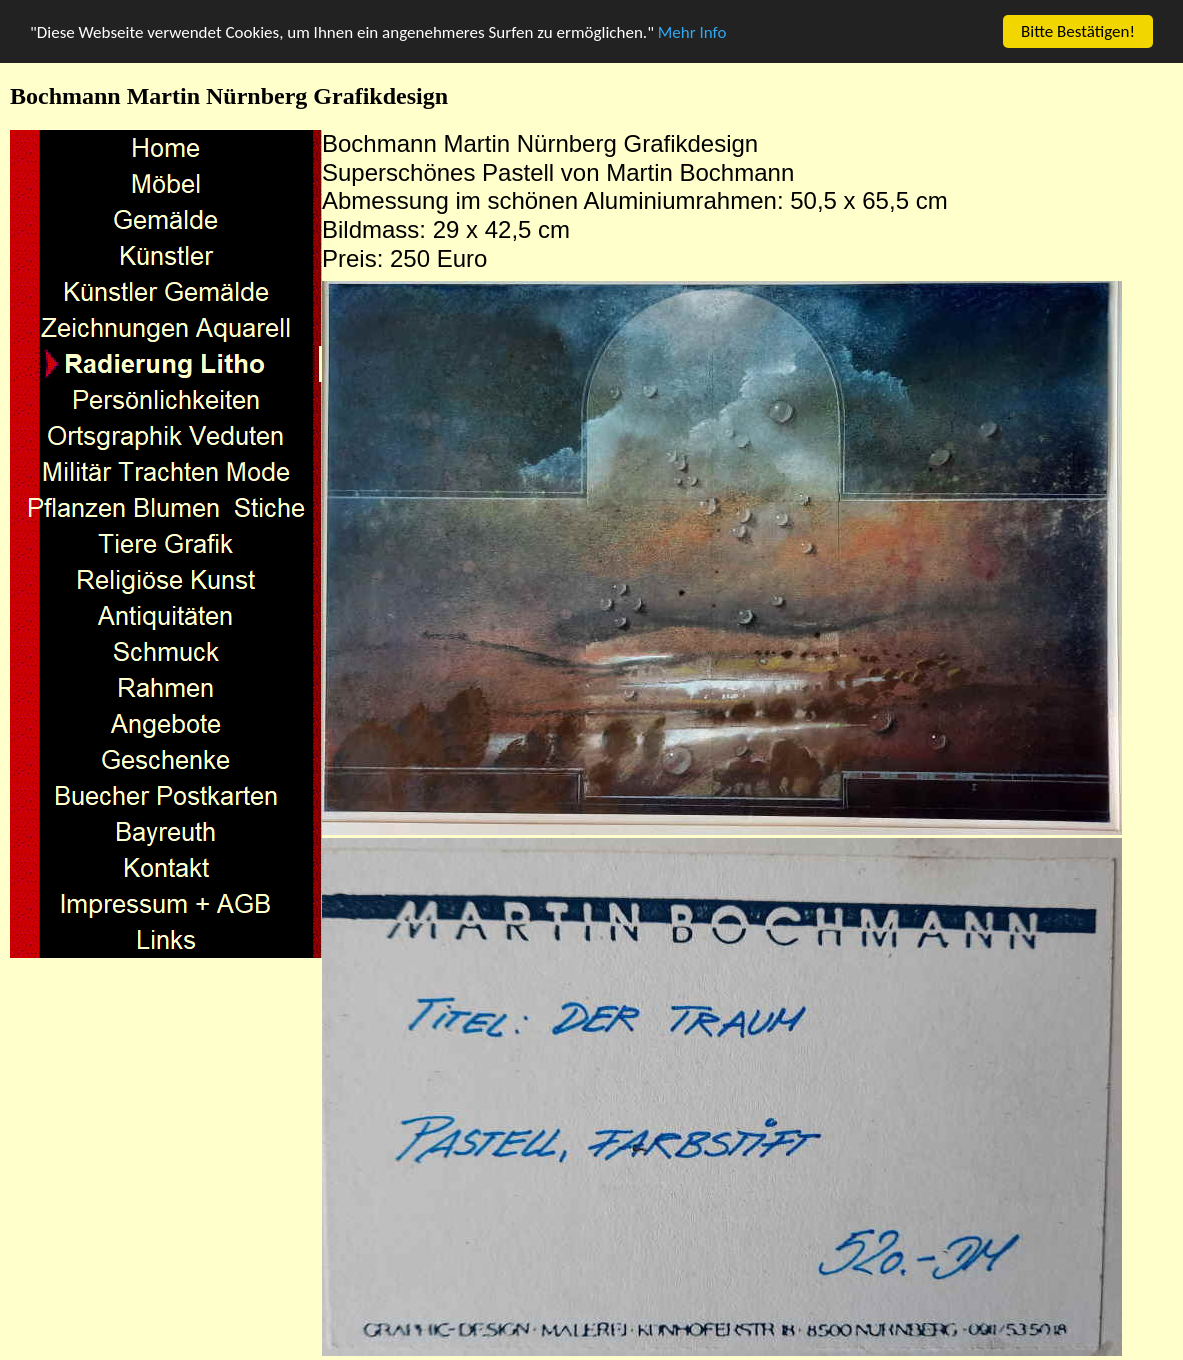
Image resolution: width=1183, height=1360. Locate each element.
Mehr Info (692, 31)
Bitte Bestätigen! (1078, 31)
